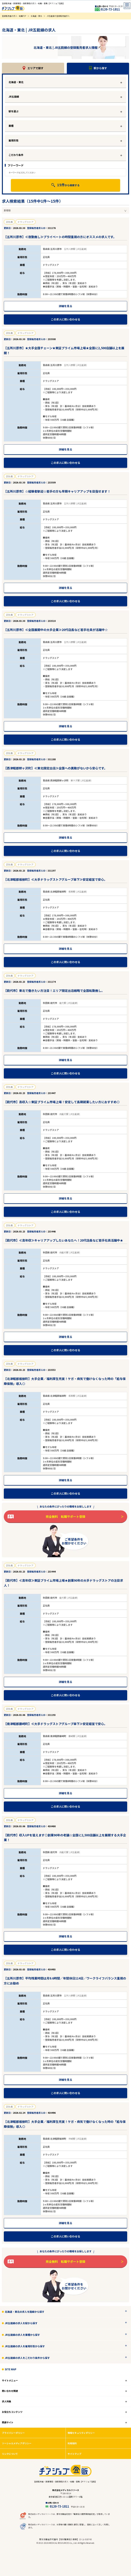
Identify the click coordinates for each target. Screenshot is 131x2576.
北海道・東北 (36, 15)
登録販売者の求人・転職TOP (14, 15)
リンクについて (10, 2453)
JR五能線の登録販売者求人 (58, 15)
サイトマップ (74, 2453)
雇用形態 (13, 140)
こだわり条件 (16, 155)
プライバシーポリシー (13, 2432)
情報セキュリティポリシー (81, 2432)
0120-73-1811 (67, 2506)
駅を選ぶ (13, 111)
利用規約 (72, 2443)
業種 (11, 126)
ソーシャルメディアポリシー (16, 2443)
